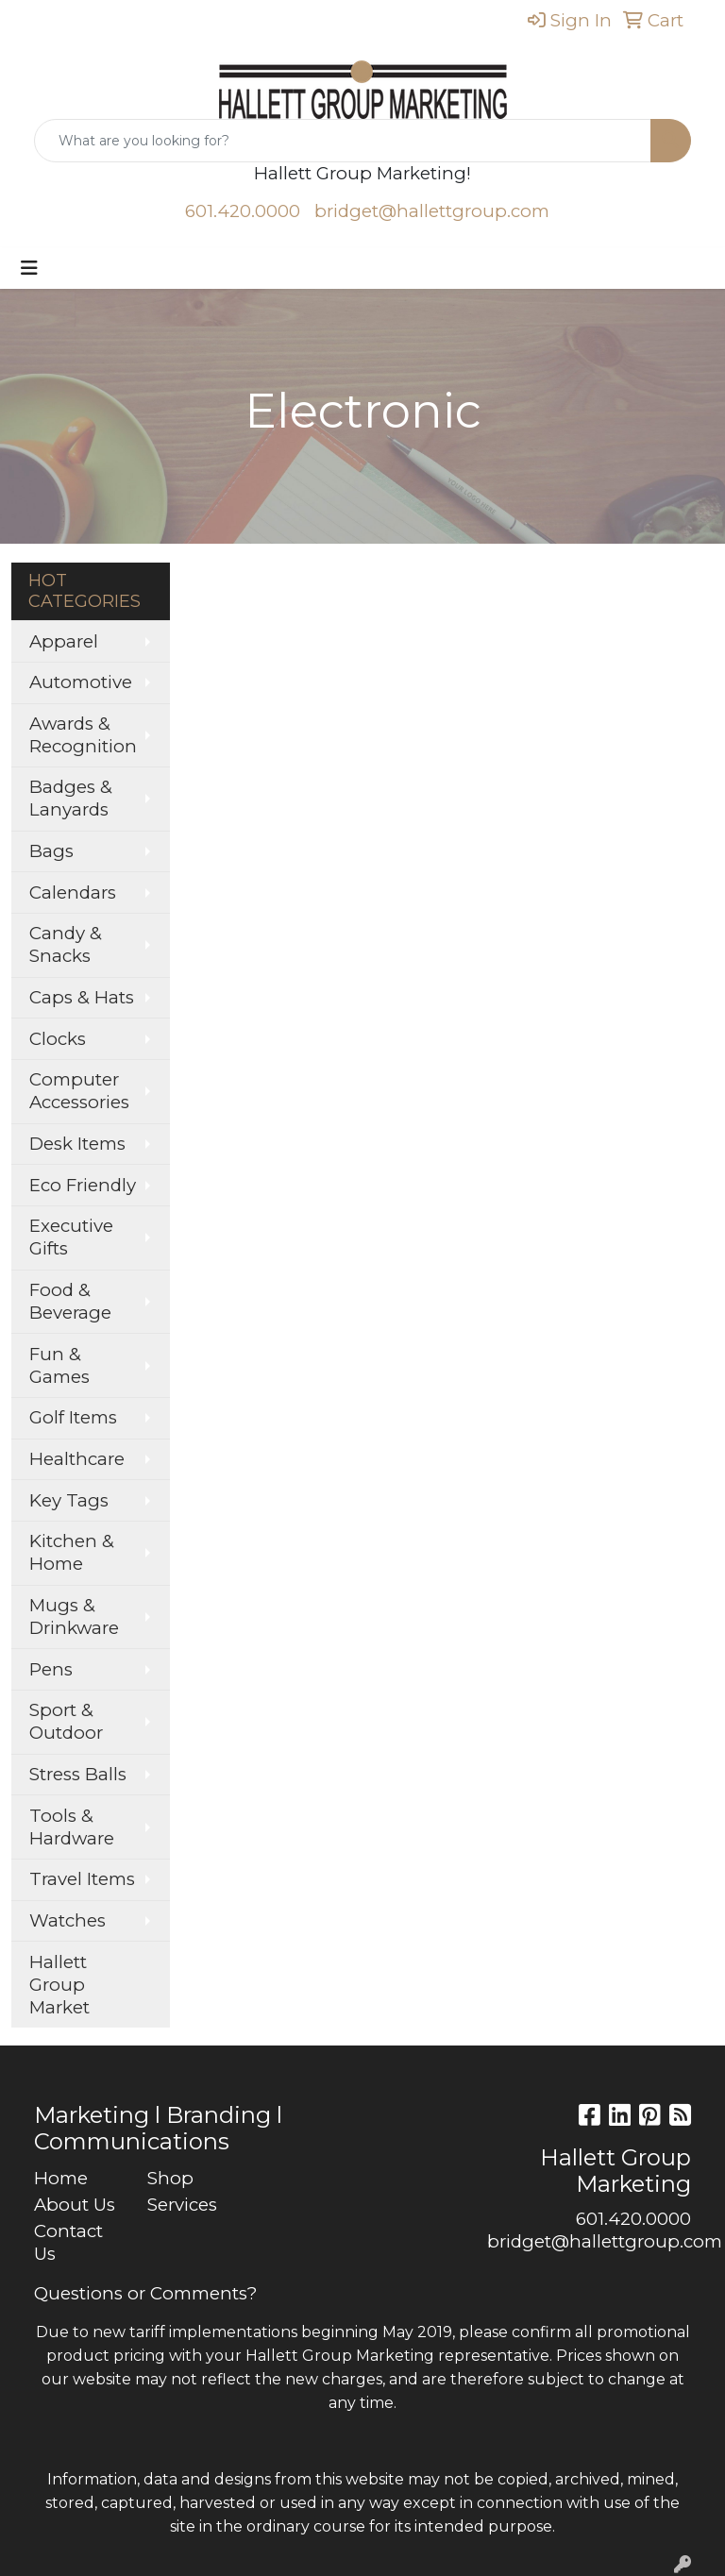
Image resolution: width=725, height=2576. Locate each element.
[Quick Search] (342, 140)
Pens (51, 1669)
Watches (67, 1920)
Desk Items (77, 1143)
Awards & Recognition (83, 735)
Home (61, 2178)
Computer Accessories (79, 1091)
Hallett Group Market (59, 1984)
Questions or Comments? (145, 2293)
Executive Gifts (71, 1237)
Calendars (72, 892)
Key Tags (69, 1500)
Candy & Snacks (65, 944)
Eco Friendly (82, 1185)
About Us (74, 2204)
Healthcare (77, 1459)
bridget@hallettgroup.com (431, 211)
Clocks (57, 1039)
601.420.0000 (242, 211)
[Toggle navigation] (29, 268)
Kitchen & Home (71, 1552)
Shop (170, 2178)
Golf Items (73, 1417)
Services (182, 2204)
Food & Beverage (70, 1301)
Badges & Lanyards (70, 798)
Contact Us (68, 2242)
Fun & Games (59, 1365)
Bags (51, 851)
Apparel (63, 641)
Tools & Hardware (71, 1827)
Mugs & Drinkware (74, 1616)
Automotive (80, 682)
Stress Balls (77, 1774)
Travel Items (82, 1879)
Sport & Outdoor (66, 1721)
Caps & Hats (81, 997)
